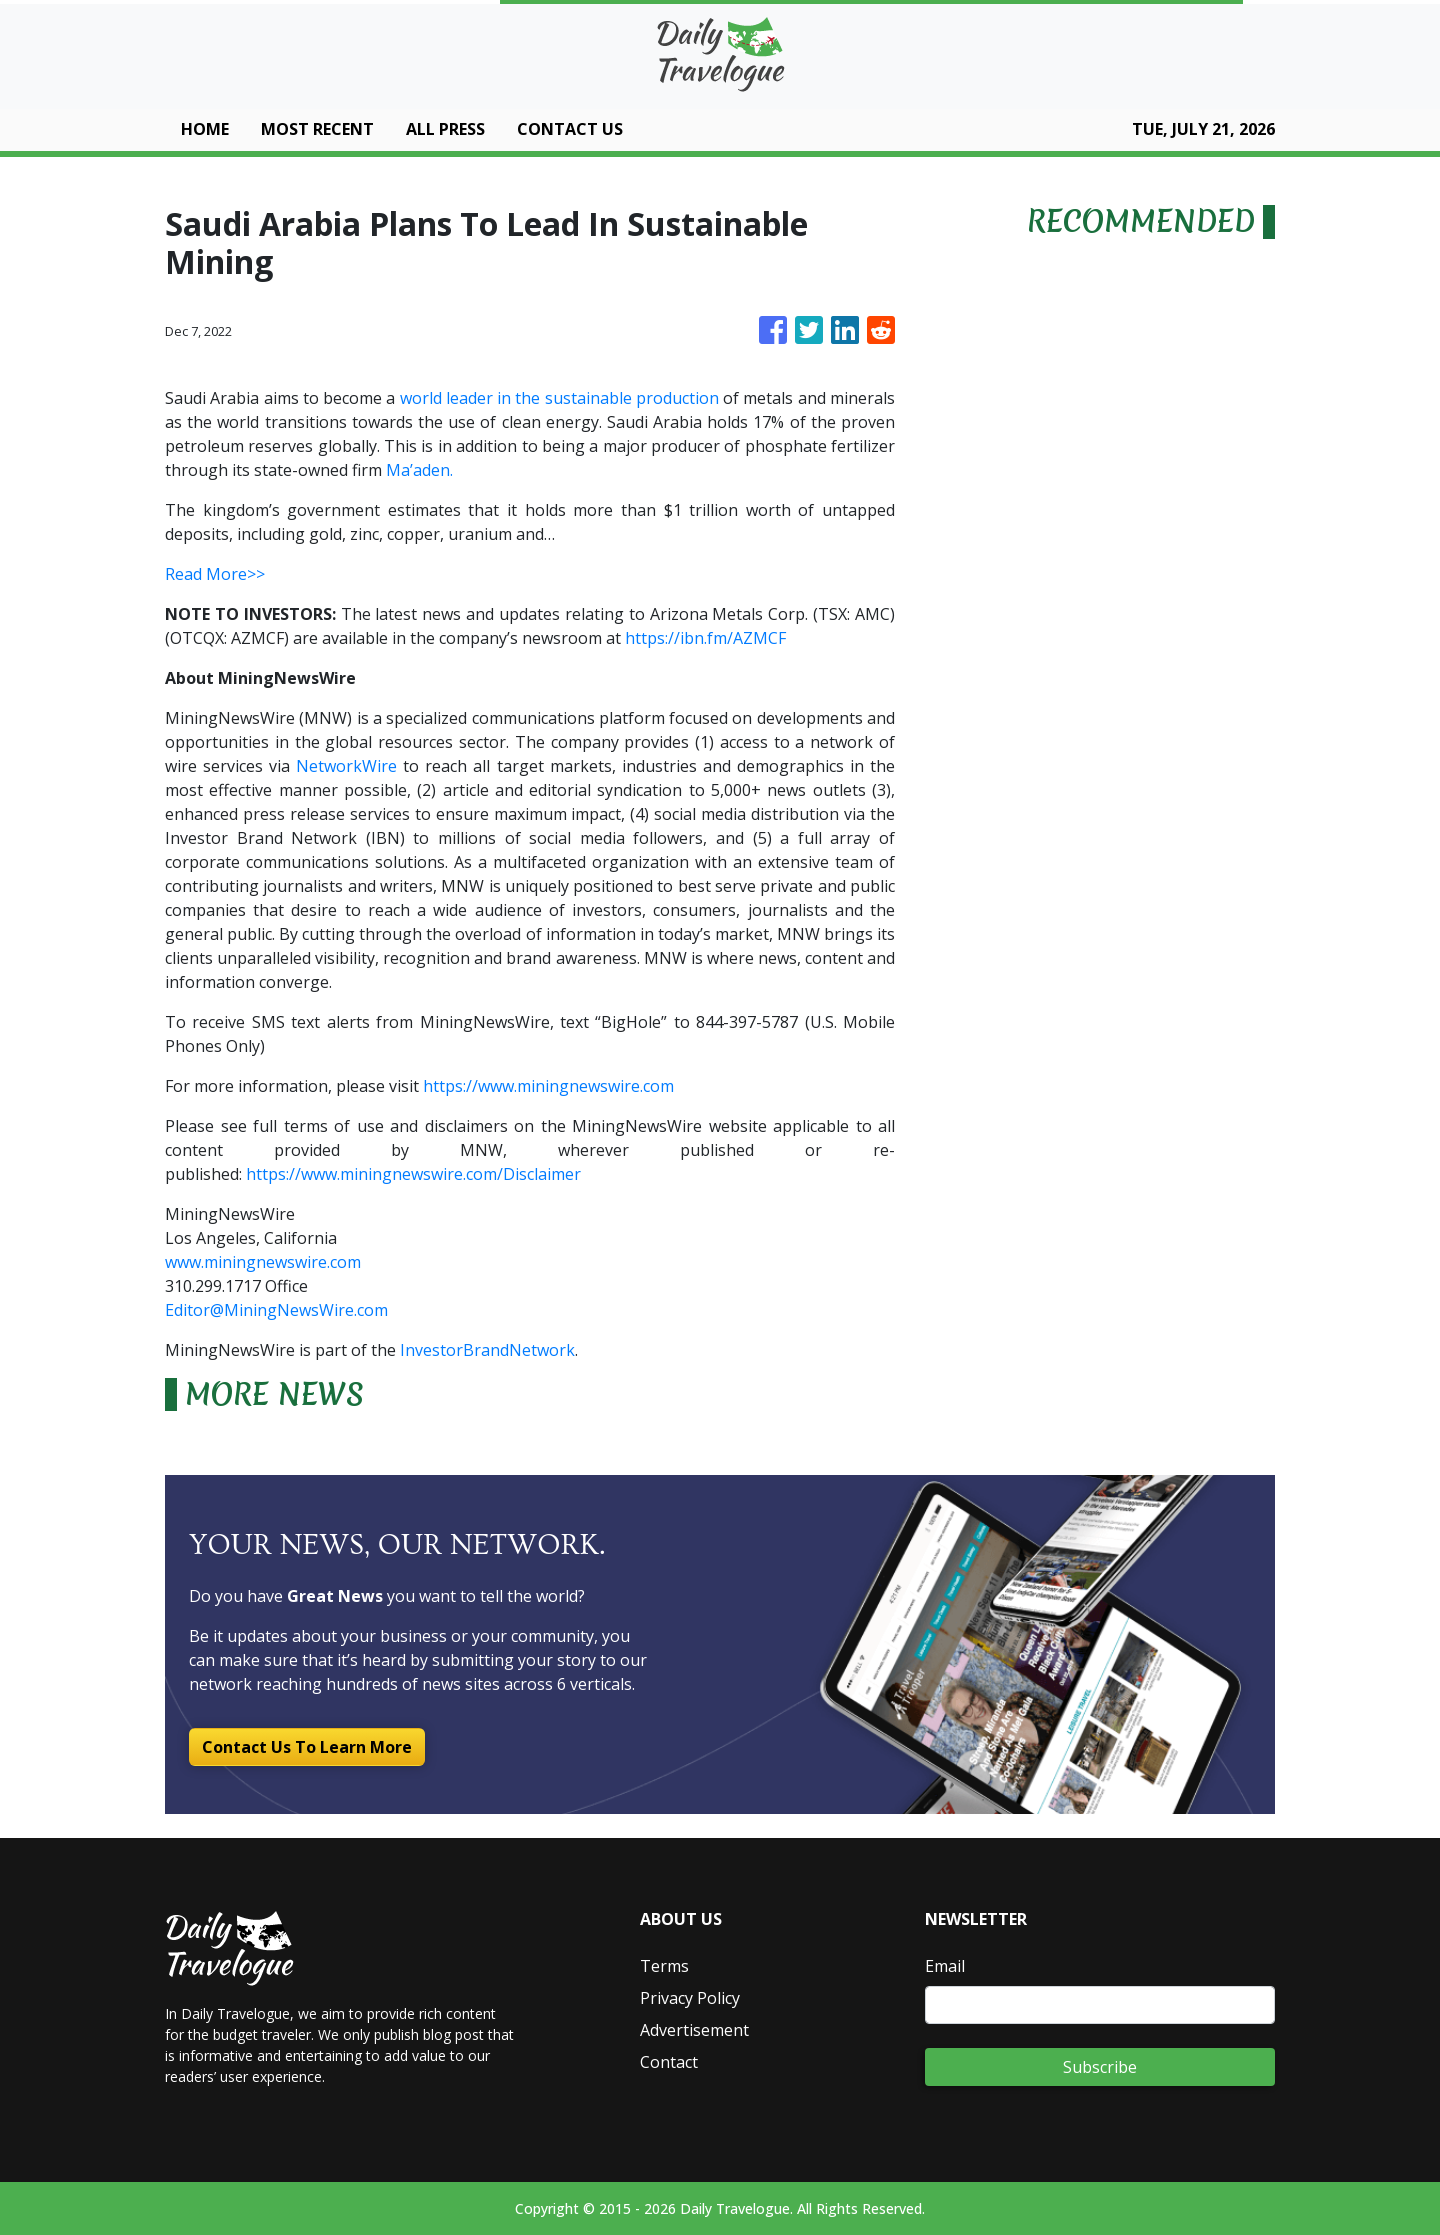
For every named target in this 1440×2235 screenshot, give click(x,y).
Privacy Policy (690, 1998)
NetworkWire (346, 766)
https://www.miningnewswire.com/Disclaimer (413, 1174)
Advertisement (694, 2030)
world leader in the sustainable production (559, 398)
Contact (669, 2062)
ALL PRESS (445, 129)
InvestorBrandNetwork (487, 1350)
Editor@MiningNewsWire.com (276, 1310)
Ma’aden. (419, 470)
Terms (664, 1966)
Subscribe (1100, 2067)
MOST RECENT (317, 129)
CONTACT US (570, 129)
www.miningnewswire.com (263, 1262)
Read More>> (215, 574)
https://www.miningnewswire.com (548, 1086)
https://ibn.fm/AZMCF (705, 638)
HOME (205, 129)
